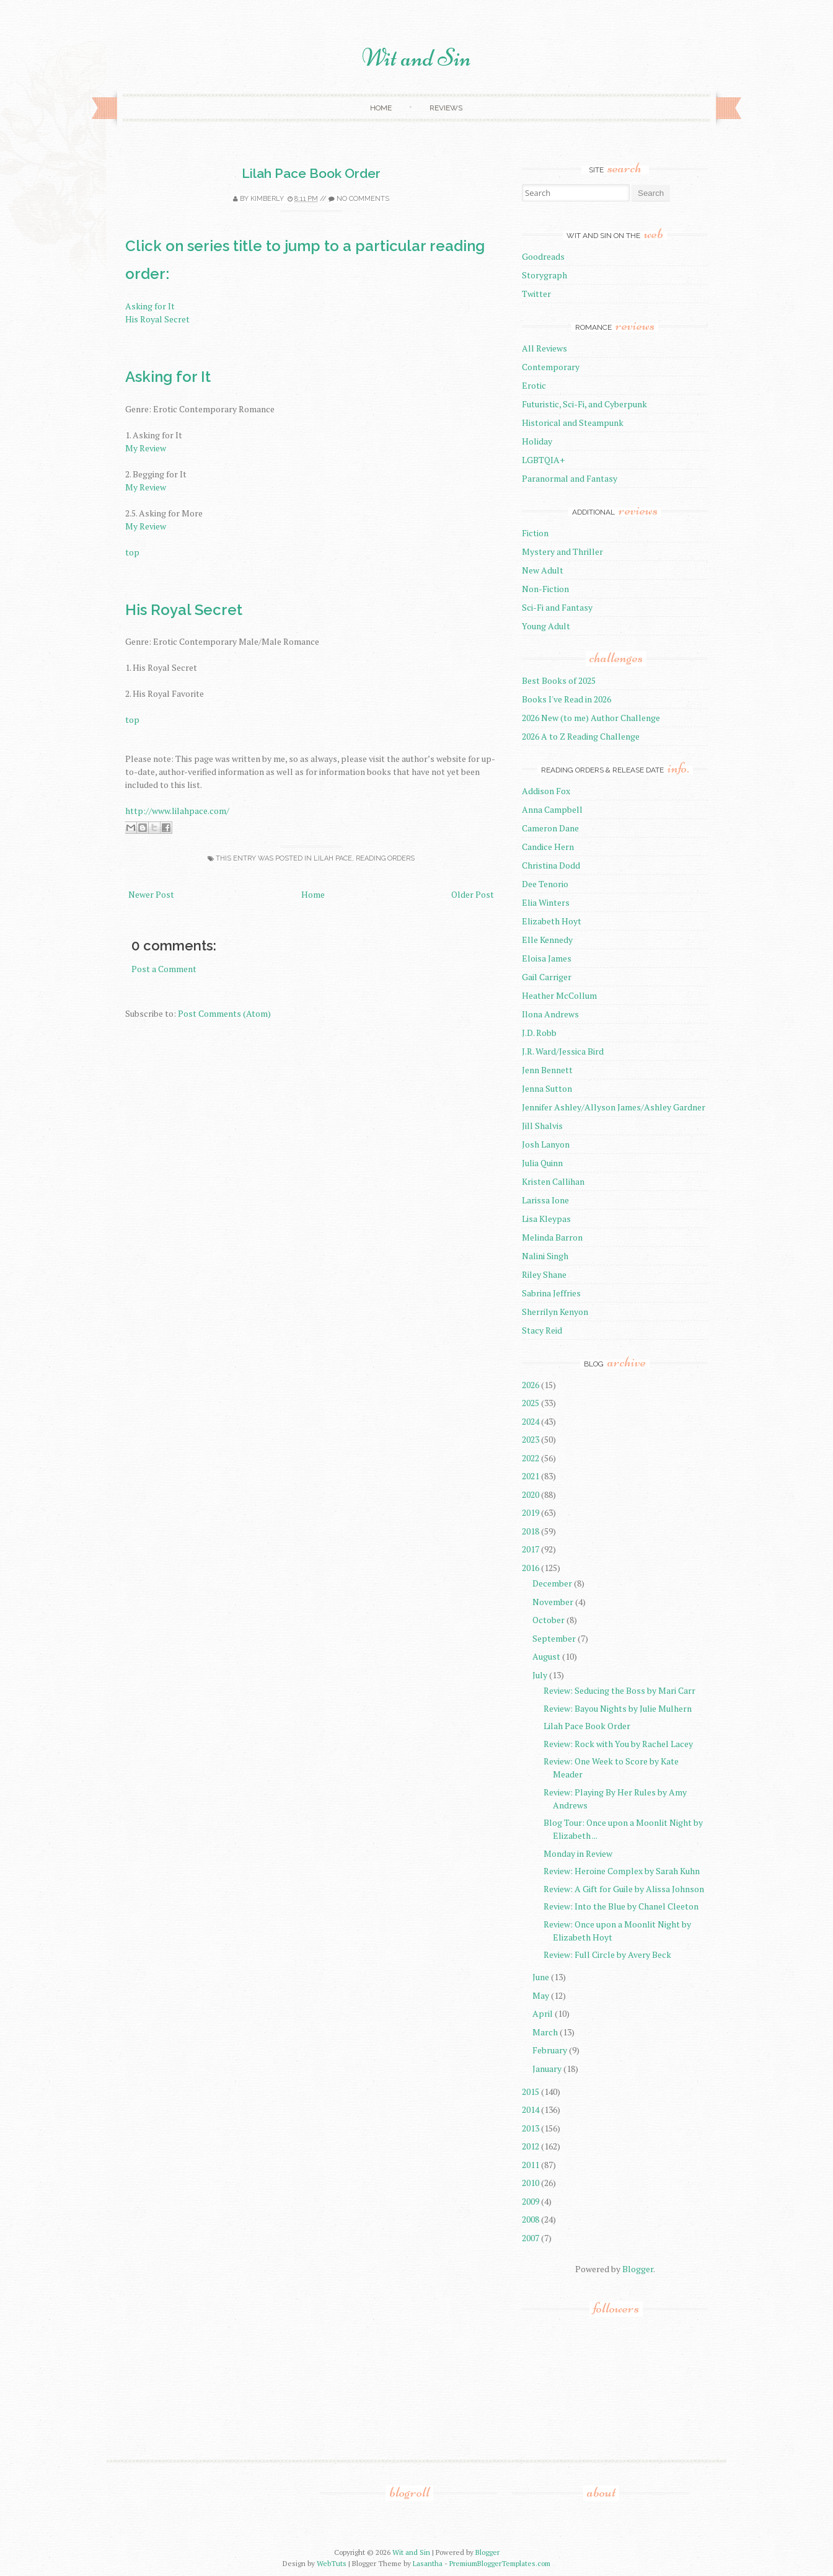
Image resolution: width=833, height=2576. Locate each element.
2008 (530, 2219)
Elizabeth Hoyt (551, 921)
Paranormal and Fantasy (569, 478)
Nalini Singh (545, 1256)
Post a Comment (163, 969)
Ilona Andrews (550, 1014)
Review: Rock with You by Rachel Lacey (618, 1744)
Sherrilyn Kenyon (555, 1311)
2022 (530, 1458)
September (554, 1638)
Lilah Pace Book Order (311, 173)
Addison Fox (546, 791)
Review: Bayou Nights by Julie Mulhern (618, 1708)
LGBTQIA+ (543, 460)
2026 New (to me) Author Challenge (591, 718)
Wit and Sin (416, 58)
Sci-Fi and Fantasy (557, 607)
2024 (530, 1421)
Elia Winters (546, 902)
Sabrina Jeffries (551, 1293)
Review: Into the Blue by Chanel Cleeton (621, 1906)
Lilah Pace (333, 858)
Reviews (446, 108)
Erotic (534, 385)
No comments (363, 199)
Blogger (637, 2269)
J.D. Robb (539, 1032)
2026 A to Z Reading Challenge (581, 736)
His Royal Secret (157, 319)
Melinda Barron (552, 1237)
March (545, 2032)
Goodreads (543, 256)
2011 (530, 2165)
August (546, 1656)
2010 (530, 2183)
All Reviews (544, 348)
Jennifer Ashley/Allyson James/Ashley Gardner (613, 1107)
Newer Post (151, 894)
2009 (530, 2201)
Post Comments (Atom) (224, 1013)
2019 (530, 1512)
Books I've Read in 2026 (566, 699)
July (539, 1675)
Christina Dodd (551, 865)
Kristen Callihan (553, 1181)
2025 (530, 1403)
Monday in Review (578, 1853)
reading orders (385, 858)
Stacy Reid (542, 1330)
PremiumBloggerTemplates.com (499, 2563)
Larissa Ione (545, 1200)
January (547, 2068)
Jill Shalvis (542, 1125)
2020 (530, 1494)
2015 (530, 2091)
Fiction (535, 533)
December (552, 1583)
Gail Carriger (546, 977)
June (540, 1977)
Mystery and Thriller (562, 551)
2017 (530, 1549)
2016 (530, 1567)
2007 (530, 2238)
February (549, 2050)
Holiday (537, 441)
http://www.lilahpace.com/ (177, 811)
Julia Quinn (542, 1163)
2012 (530, 2146)
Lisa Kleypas (546, 1218)
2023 (530, 1439)
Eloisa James (546, 958)
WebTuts (331, 2563)
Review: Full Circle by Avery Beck (607, 1954)
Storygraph (544, 275)
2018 (530, 1531)
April (542, 2013)
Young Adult (546, 626)
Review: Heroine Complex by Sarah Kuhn (622, 1871)
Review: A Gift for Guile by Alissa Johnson (624, 1889)
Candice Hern (548, 846)
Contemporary (551, 367)
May (540, 1995)
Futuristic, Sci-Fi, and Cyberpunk (584, 404)
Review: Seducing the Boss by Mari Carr (619, 1690)
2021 (530, 1476)
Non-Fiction (545, 589)
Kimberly (267, 199)
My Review (145, 448)
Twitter (536, 293)
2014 (530, 2109)
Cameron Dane (550, 828)
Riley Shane (544, 1274)
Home (381, 108)
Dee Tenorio (545, 884)
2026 (530, 1385)
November (552, 1602)
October (548, 1620)
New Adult (542, 570)
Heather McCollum (559, 995)
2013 (530, 2128)
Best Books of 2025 (559, 680)
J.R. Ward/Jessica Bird (563, 1051)
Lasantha (428, 2563)
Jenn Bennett (547, 1070)
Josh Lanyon (546, 1144)
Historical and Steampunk (573, 422)
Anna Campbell (552, 809)
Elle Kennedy (547, 939)
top (132, 552)
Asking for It (150, 306)
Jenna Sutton (547, 1088)
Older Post (472, 894)
